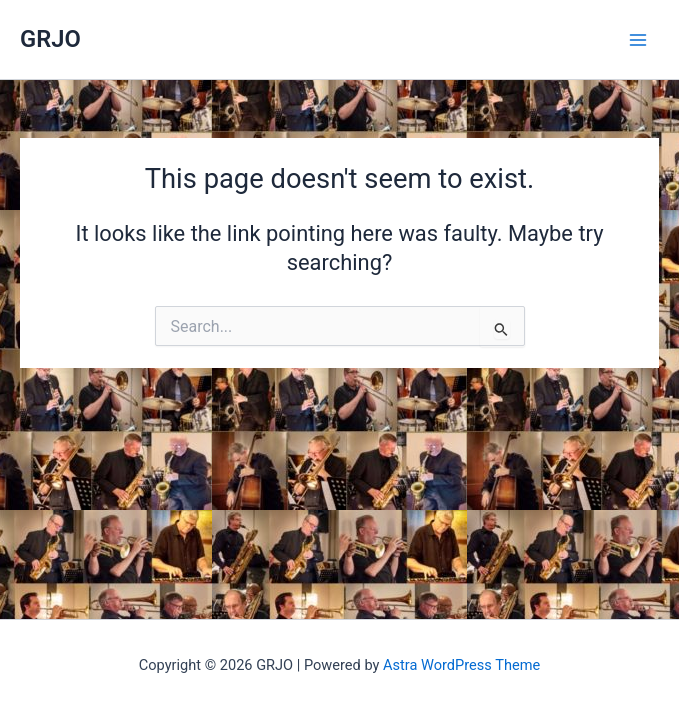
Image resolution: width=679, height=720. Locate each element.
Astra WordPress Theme (461, 665)
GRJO (50, 39)
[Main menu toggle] (638, 40)
